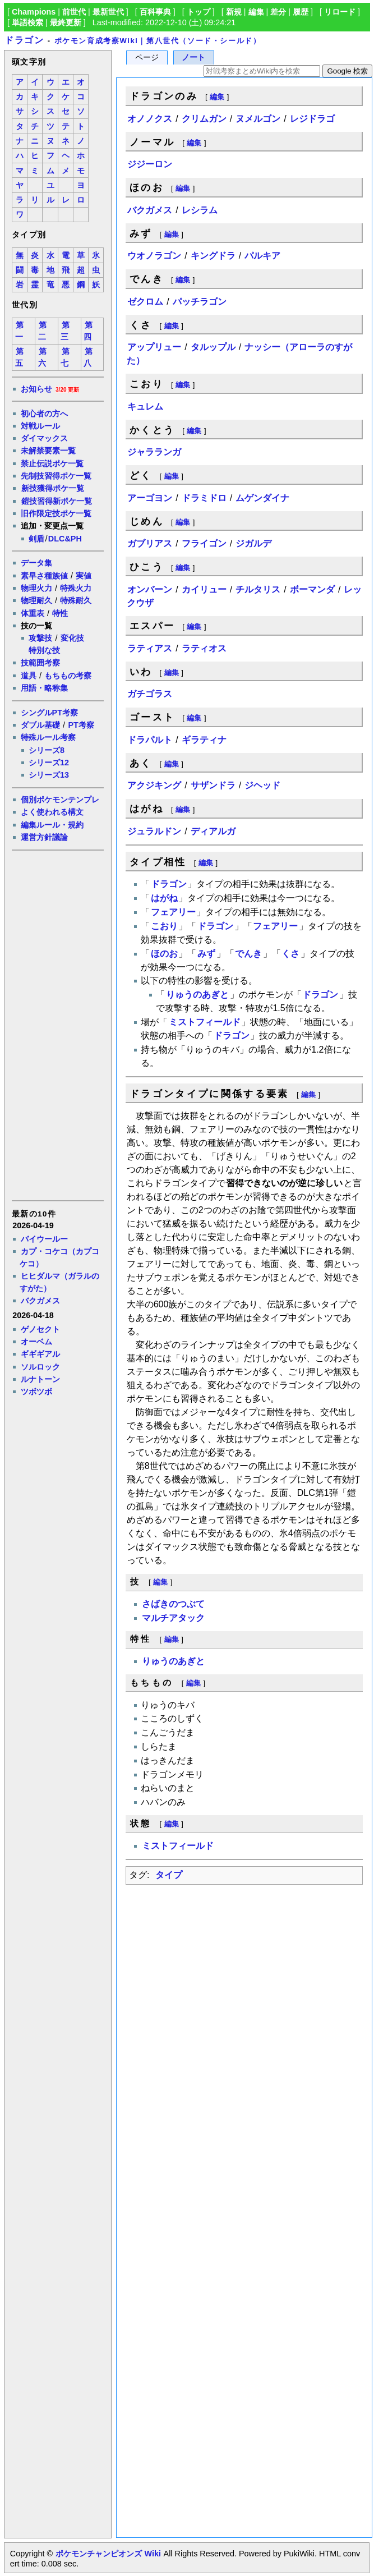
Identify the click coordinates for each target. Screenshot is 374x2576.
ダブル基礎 (40, 724)
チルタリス (258, 589)
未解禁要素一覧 (48, 450)
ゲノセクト (40, 1329)
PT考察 (81, 724)
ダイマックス (44, 438)
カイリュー (204, 589)
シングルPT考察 (49, 712)
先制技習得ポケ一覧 (56, 475)
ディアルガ (213, 831)
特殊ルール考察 (48, 737)
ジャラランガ (154, 452)
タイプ (168, 1875)
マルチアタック (173, 1618)
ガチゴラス (149, 694)
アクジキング (154, 785)
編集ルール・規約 (52, 824)
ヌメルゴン (258, 118)
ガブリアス (149, 543)
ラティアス (149, 648)
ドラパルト (149, 740)
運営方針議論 (44, 837)
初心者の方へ (44, 413)
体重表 (32, 613)
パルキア (262, 255)
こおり (164, 926)
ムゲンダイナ (262, 498)
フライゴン (204, 543)
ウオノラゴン (154, 255)
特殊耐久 (75, 600)
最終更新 (65, 22)
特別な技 (44, 650)
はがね (164, 898)
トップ (198, 11)
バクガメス (40, 1300)
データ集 (36, 562)
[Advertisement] (57, 1024)
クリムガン (204, 118)
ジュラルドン (154, 831)
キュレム (145, 406)
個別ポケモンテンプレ (60, 799)
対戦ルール (40, 425)
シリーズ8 (46, 750)
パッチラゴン (200, 301)
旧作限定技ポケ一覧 (56, 513)
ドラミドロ (204, 498)
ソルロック (40, 1366)
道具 (28, 675)
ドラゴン (24, 40)
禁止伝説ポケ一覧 (52, 463)
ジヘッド (262, 785)
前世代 (74, 11)
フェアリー (173, 912)
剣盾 (36, 538)
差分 (278, 11)
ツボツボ (36, 1391)
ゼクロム (145, 301)
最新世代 (108, 11)
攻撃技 (40, 637)
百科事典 (155, 11)
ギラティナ (204, 740)
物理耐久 (36, 600)
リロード (339, 11)
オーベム (36, 1341)
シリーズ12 (49, 762)
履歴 (300, 11)
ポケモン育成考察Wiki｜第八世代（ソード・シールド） (157, 40)
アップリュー (154, 347)
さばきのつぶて (173, 1604)
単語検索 (27, 22)
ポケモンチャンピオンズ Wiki (108, 2553)
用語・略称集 (44, 687)
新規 (234, 11)
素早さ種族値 (44, 575)
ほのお (164, 953)
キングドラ (213, 255)
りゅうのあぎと (197, 994)
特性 (60, 613)
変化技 (72, 637)
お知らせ (36, 388)
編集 (256, 11)
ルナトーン (40, 1379)
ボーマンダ (312, 589)
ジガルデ (253, 543)
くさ (290, 953)
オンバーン (149, 589)
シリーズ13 (49, 774)
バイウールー (44, 1238)
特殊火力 (75, 588)
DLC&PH (65, 538)
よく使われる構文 (52, 811)
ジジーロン (149, 164)
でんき (248, 953)
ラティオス (204, 648)
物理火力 (36, 588)
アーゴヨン (149, 498)
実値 (83, 575)
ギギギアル (40, 1353)
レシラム (200, 210)
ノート (193, 57)
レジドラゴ (312, 118)
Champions (34, 11)
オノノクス (149, 118)
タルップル (213, 347)
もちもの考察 (67, 675)
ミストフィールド (205, 1022)
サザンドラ (213, 785)
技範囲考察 (40, 662)
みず (206, 953)
